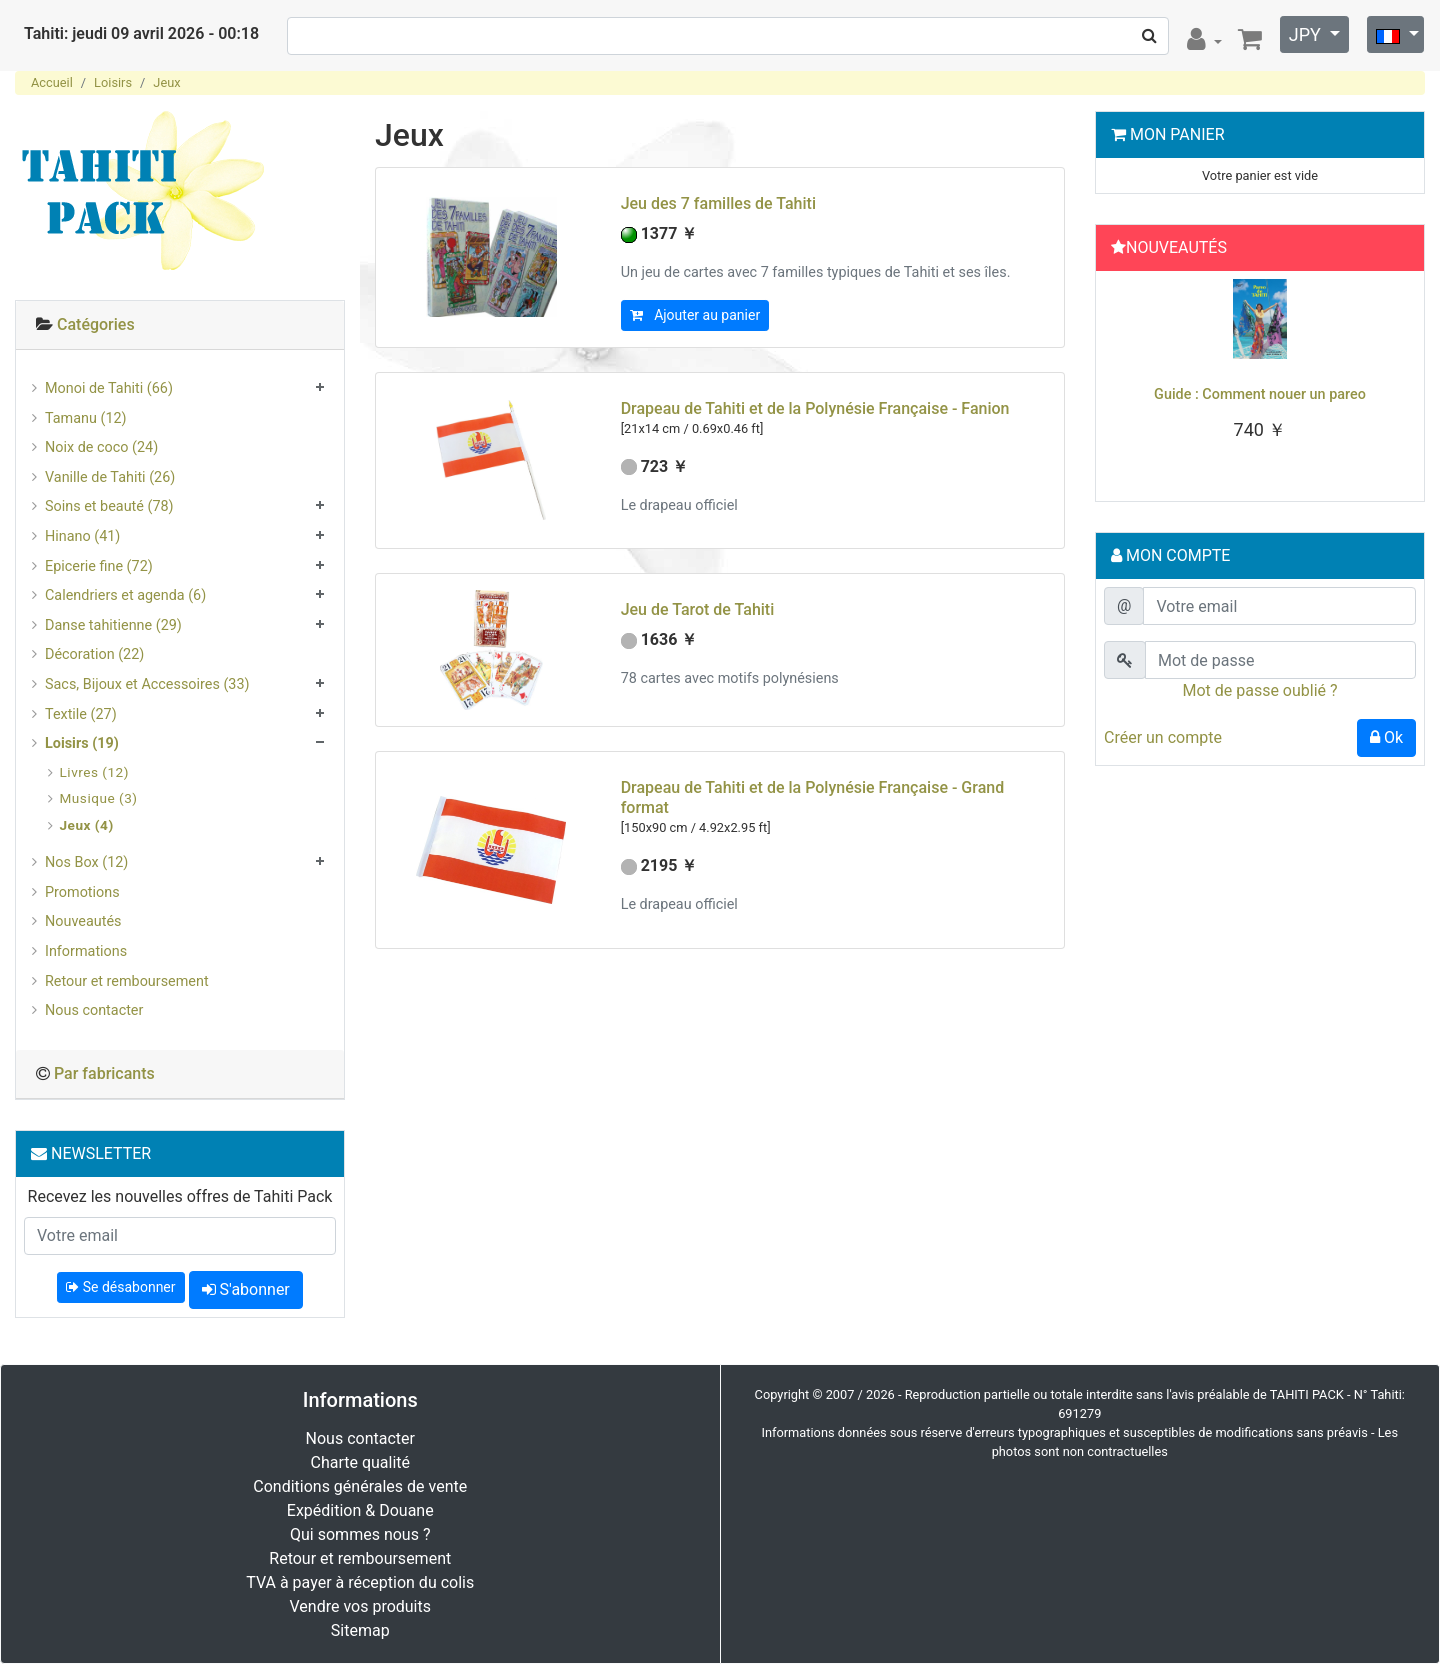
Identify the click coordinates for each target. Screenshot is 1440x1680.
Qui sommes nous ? (360, 1534)
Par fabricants (104, 1073)
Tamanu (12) (86, 418)
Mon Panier (1177, 134)
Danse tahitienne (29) (113, 625)
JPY (1307, 34)
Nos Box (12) (86, 862)
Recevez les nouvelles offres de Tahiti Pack (180, 1196)
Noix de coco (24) (101, 447)
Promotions (82, 892)
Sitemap (360, 1630)
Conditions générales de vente (360, 1486)
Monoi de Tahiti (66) (109, 388)
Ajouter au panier (695, 315)
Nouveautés (83, 921)
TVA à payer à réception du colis (360, 1582)
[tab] (180, 325)
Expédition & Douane (360, 1510)
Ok (1386, 737)
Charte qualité (360, 1462)
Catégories (96, 324)
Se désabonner (120, 1287)
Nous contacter (94, 1010)
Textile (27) (81, 714)
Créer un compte (1163, 737)
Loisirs (113, 82)
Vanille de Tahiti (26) (110, 477)
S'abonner (246, 1289)
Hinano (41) (82, 536)
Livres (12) (94, 772)
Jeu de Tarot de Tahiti (698, 609)
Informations (86, 951)
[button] (1127, 381)
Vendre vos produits (361, 1606)
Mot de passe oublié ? (1259, 690)
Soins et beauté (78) (109, 506)
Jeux (166, 82)
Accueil (52, 82)
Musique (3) (99, 798)
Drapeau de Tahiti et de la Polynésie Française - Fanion (815, 408)
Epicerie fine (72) (99, 566)
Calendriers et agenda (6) (125, 595)
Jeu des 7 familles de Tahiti (718, 203)
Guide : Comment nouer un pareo (1260, 394)
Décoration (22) (94, 654)
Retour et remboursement (127, 981)
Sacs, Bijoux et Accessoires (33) (147, 684)
